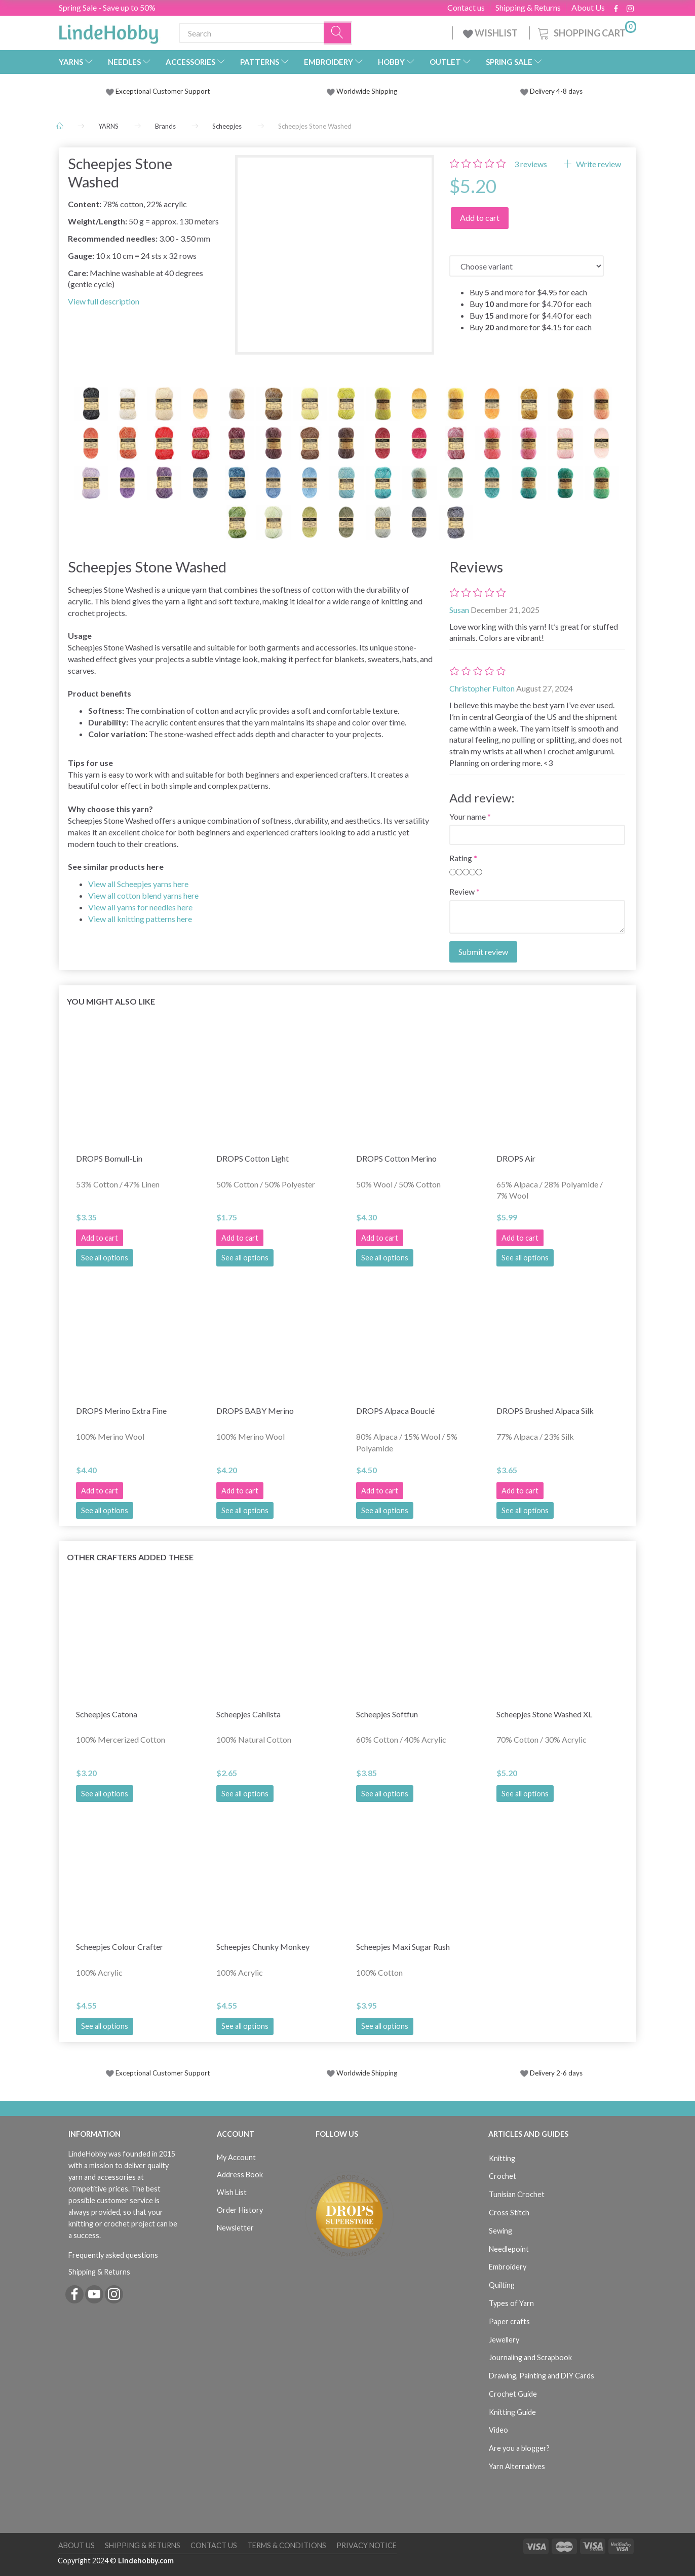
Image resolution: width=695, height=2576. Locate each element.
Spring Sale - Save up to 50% (107, 7)
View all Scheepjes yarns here (138, 884)
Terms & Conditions (286, 2545)
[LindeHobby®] (108, 31)
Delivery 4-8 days (551, 91)
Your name (467, 816)
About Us (588, 7)
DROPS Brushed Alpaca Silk (545, 1410)
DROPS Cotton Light (252, 1158)
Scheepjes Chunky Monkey (263, 1946)
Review (462, 891)
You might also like (111, 1001)
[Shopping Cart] (586, 31)
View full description (103, 301)
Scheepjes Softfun (387, 1714)
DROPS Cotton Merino (396, 1158)
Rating (460, 858)
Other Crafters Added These (130, 1557)
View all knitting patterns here (140, 919)
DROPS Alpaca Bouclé (395, 1410)
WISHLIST (491, 33)
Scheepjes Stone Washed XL (544, 1714)
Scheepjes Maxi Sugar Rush (403, 1946)
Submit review (483, 951)
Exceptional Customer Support (162, 91)
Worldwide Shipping (362, 91)
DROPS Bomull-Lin (109, 1158)
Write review (597, 164)
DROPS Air (515, 1158)
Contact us (466, 7)
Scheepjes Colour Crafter (119, 1946)
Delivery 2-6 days (551, 2073)
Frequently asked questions (113, 2255)
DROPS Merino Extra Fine (121, 1410)
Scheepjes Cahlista (248, 1714)
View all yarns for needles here (140, 907)
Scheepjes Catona (106, 1714)
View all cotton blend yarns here (143, 895)
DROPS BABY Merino (255, 1410)
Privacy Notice (366, 2545)
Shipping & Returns (528, 7)
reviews (530, 164)
